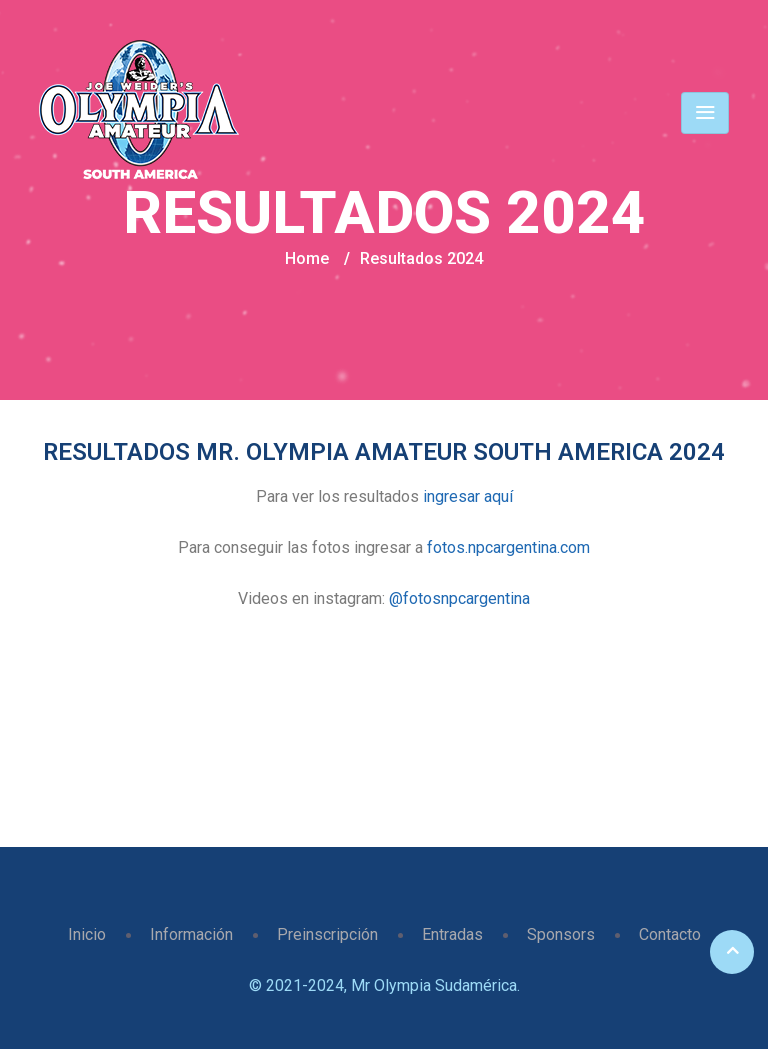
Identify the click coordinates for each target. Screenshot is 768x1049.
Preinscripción (327, 934)
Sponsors (561, 934)
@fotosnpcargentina (459, 598)
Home (307, 258)
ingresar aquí (468, 496)
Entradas (452, 934)
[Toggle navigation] (705, 113)
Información (191, 934)
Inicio (87, 934)
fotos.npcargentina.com (508, 547)
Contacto (670, 934)
